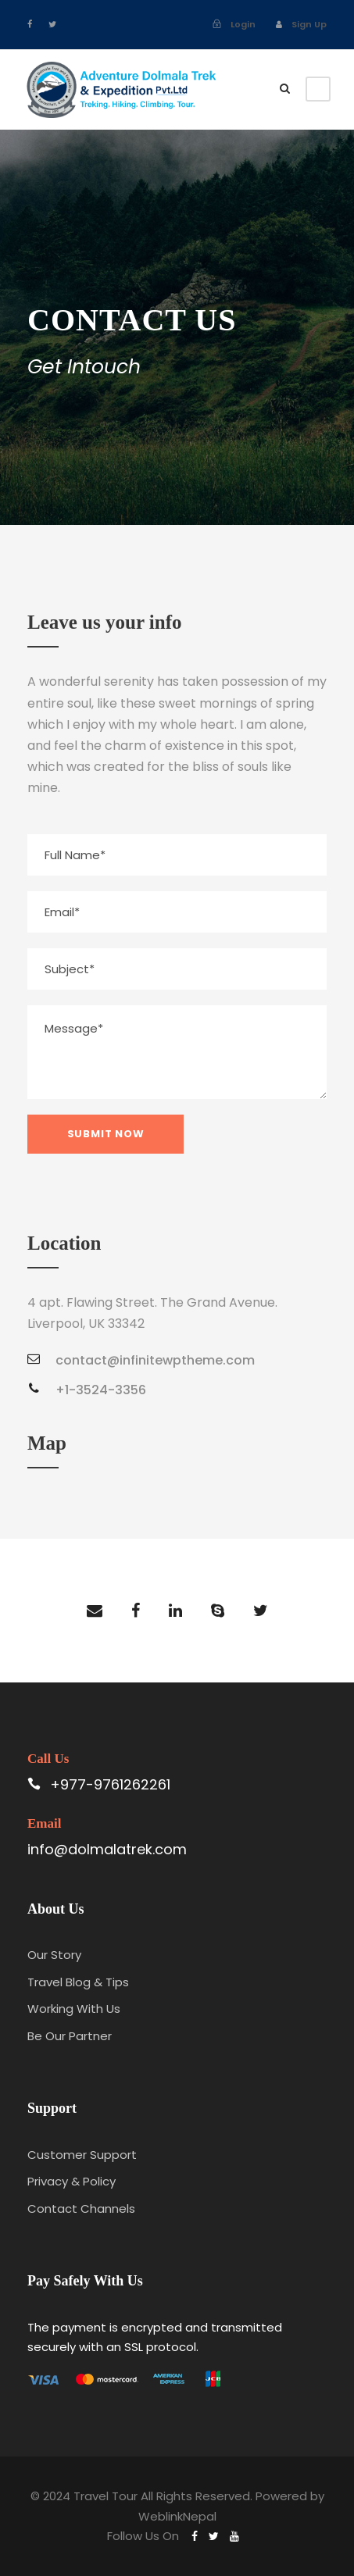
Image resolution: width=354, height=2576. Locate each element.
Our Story (54, 1954)
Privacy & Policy (71, 2181)
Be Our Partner (69, 2036)
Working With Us (73, 2008)
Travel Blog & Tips (78, 1982)
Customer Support (82, 2154)
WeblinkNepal (177, 2516)
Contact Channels (81, 2208)
